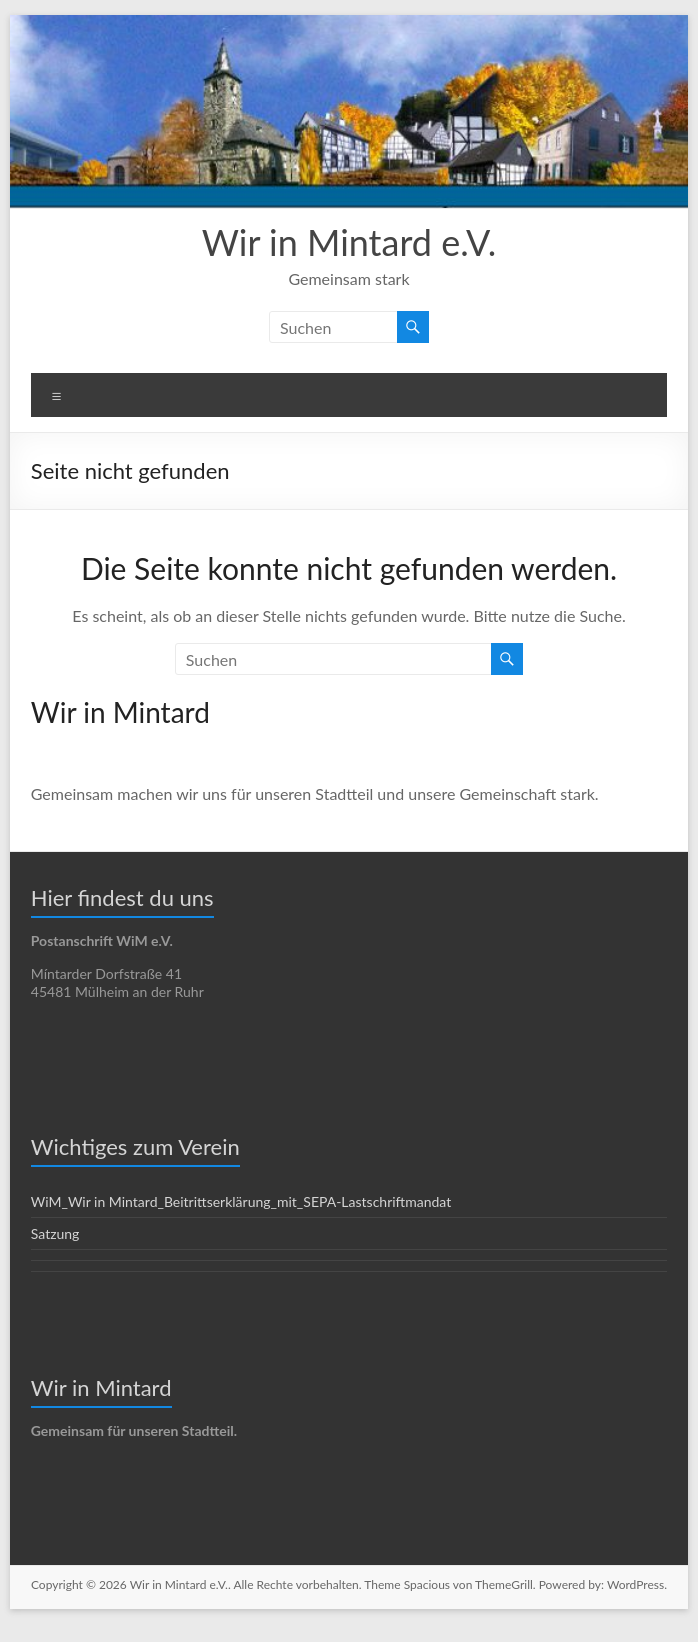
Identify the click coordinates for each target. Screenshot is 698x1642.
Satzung (56, 1233)
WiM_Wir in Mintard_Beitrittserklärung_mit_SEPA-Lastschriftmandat (241, 1201)
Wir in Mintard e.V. (349, 241)
